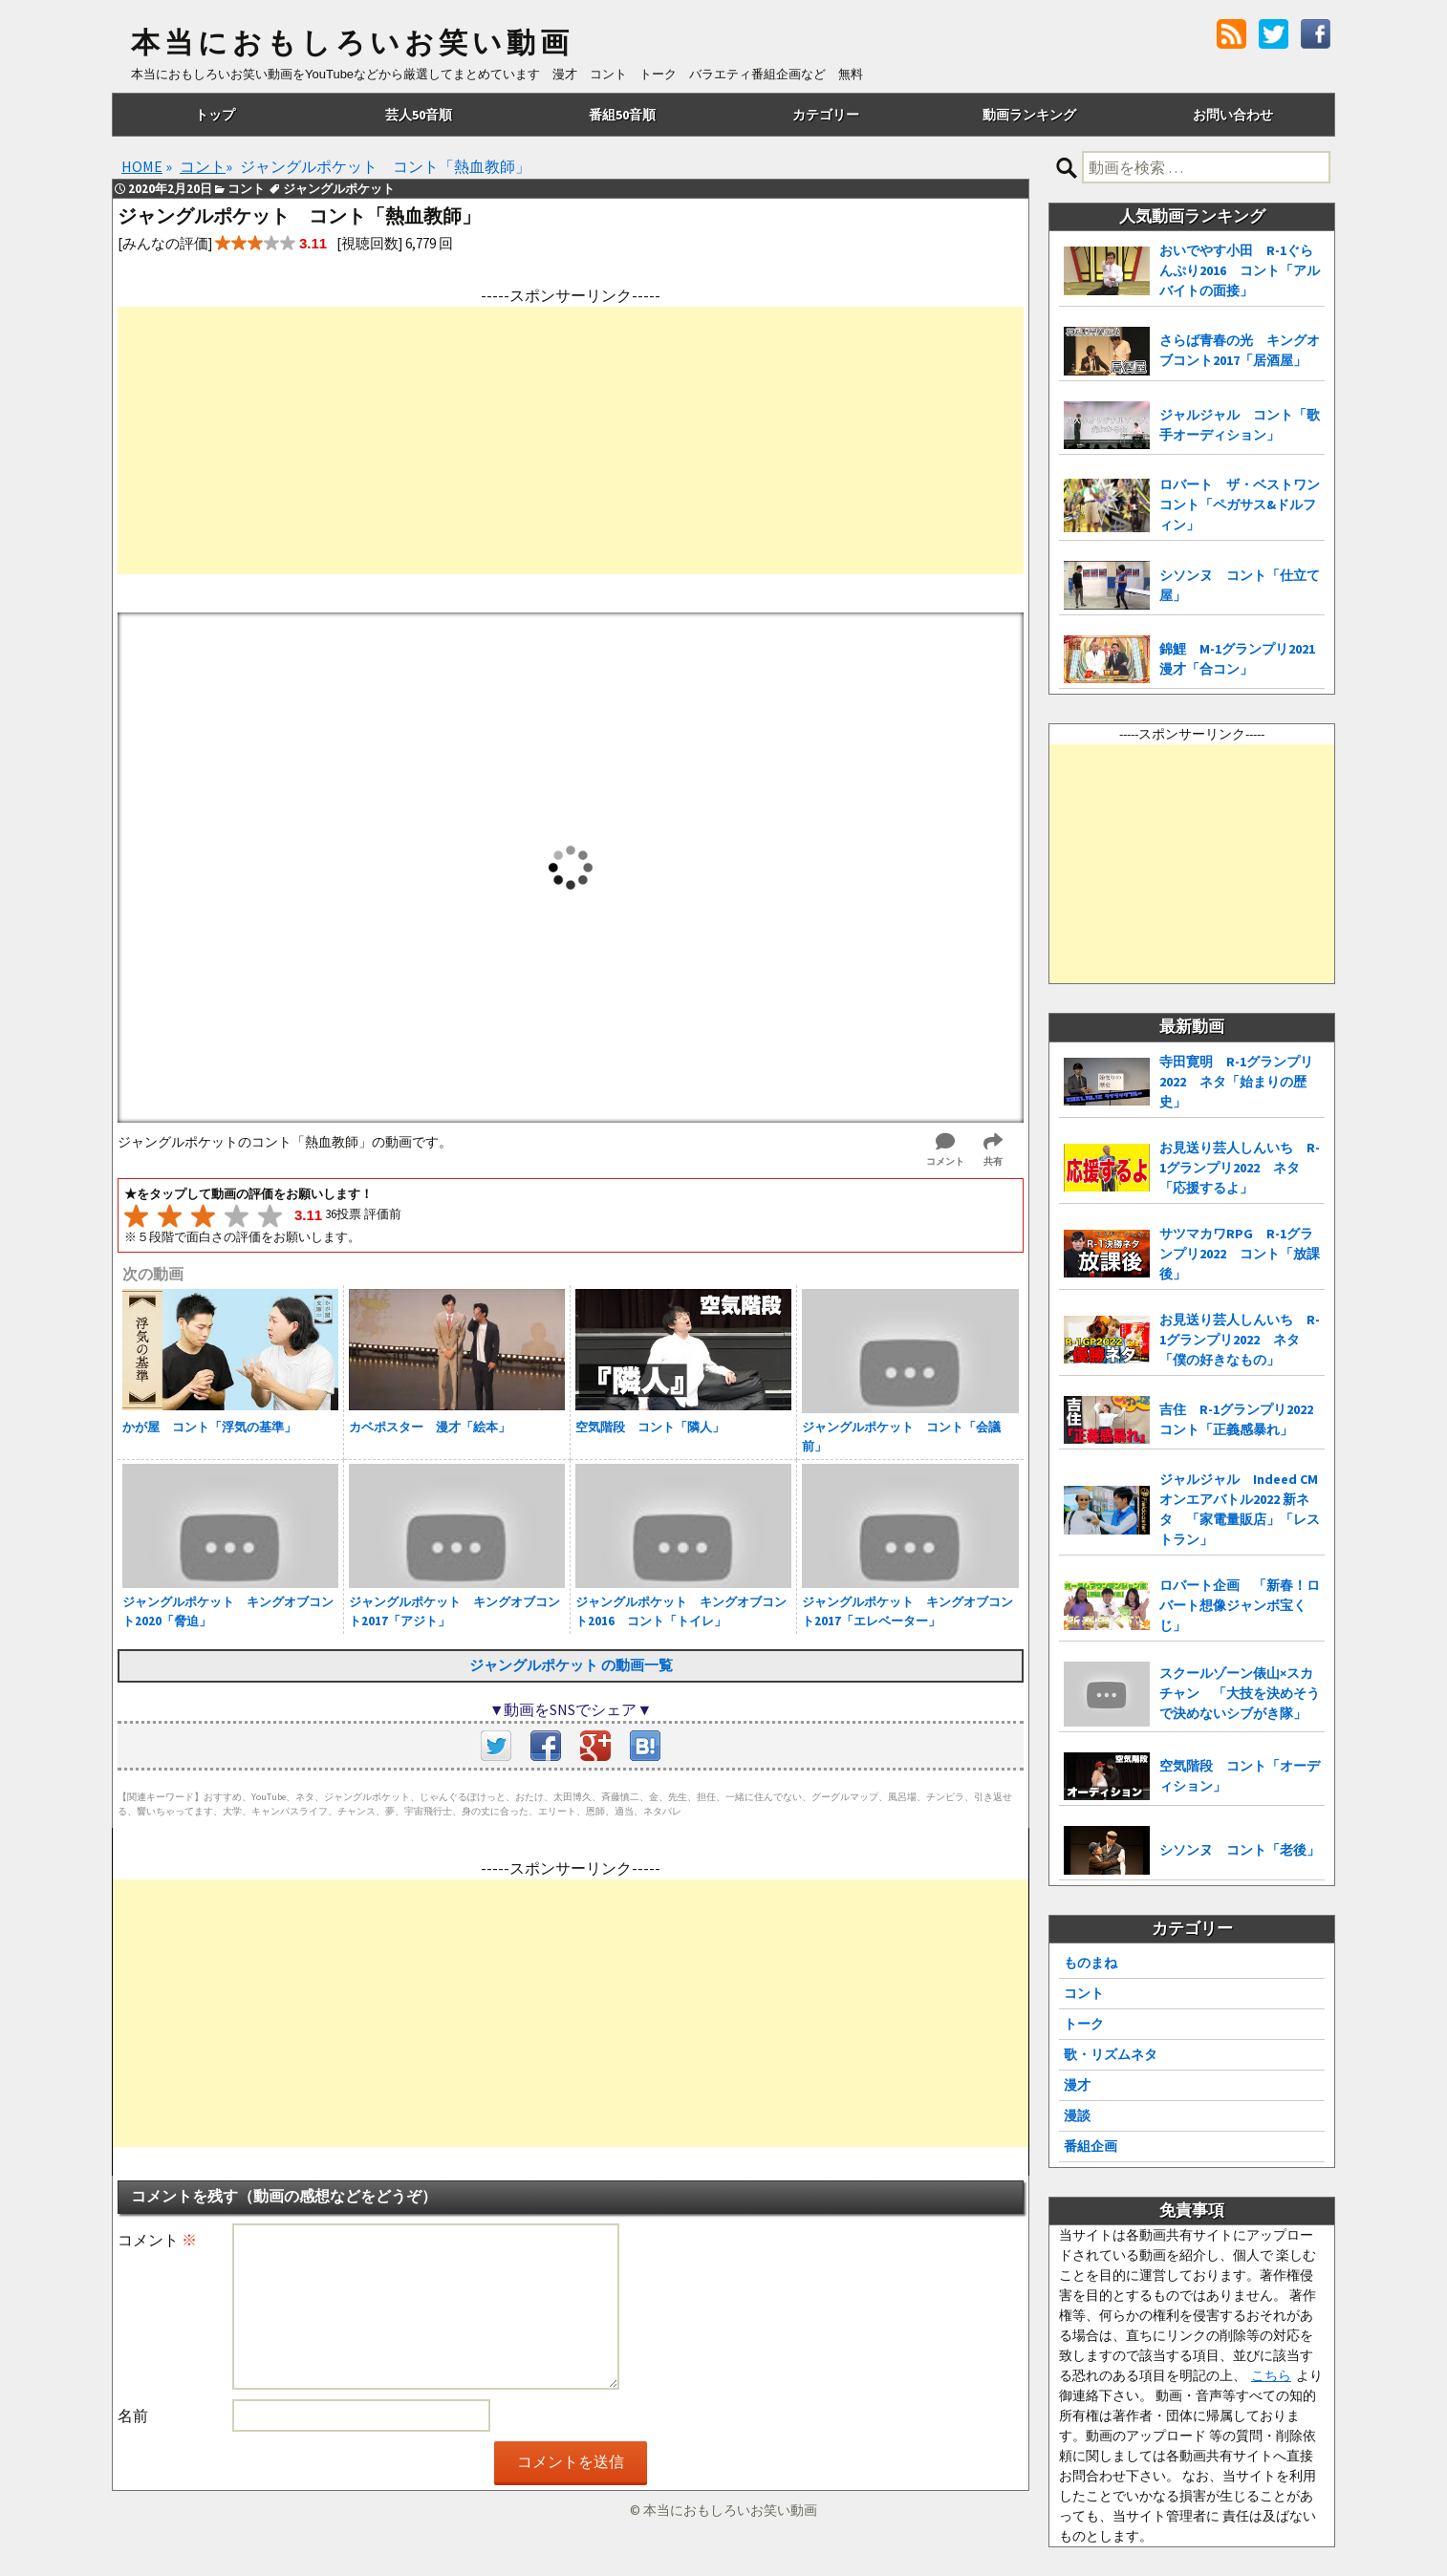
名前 (133, 2415)
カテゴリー (825, 114)
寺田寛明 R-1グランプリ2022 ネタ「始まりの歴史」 (1236, 1081)
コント (1084, 1993)
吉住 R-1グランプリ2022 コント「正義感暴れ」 (1242, 1419)
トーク (1084, 2023)
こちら (1271, 2375)
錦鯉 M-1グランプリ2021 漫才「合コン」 (1242, 658)
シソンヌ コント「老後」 (1239, 1849)
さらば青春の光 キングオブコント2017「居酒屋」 (1239, 350)
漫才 (1077, 2084)
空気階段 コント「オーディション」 (1239, 1775)
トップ (215, 114)
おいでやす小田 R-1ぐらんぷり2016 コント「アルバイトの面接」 (1239, 270)
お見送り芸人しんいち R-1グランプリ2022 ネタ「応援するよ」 (1239, 1167)
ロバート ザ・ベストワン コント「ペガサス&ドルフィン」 (1242, 504)
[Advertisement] (571, 440)
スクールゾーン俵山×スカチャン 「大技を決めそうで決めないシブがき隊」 (1239, 1693)
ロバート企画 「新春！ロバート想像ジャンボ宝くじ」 (1239, 1605)
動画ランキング (1029, 114)
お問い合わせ (1233, 114)
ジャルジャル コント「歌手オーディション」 (1239, 424)
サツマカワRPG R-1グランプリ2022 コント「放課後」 (1239, 1253)
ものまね (1090, 1962)
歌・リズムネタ (1110, 2054)
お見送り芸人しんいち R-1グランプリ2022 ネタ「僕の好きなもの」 (1239, 1339)
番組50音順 (622, 114)
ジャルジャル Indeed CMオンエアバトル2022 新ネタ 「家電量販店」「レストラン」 (1239, 1509)
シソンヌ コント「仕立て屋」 (1239, 585)
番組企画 (1090, 2146)
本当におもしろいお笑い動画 (352, 43)
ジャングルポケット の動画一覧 (571, 1665)
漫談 (1077, 2115)
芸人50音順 (418, 114)
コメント (157, 2239)
